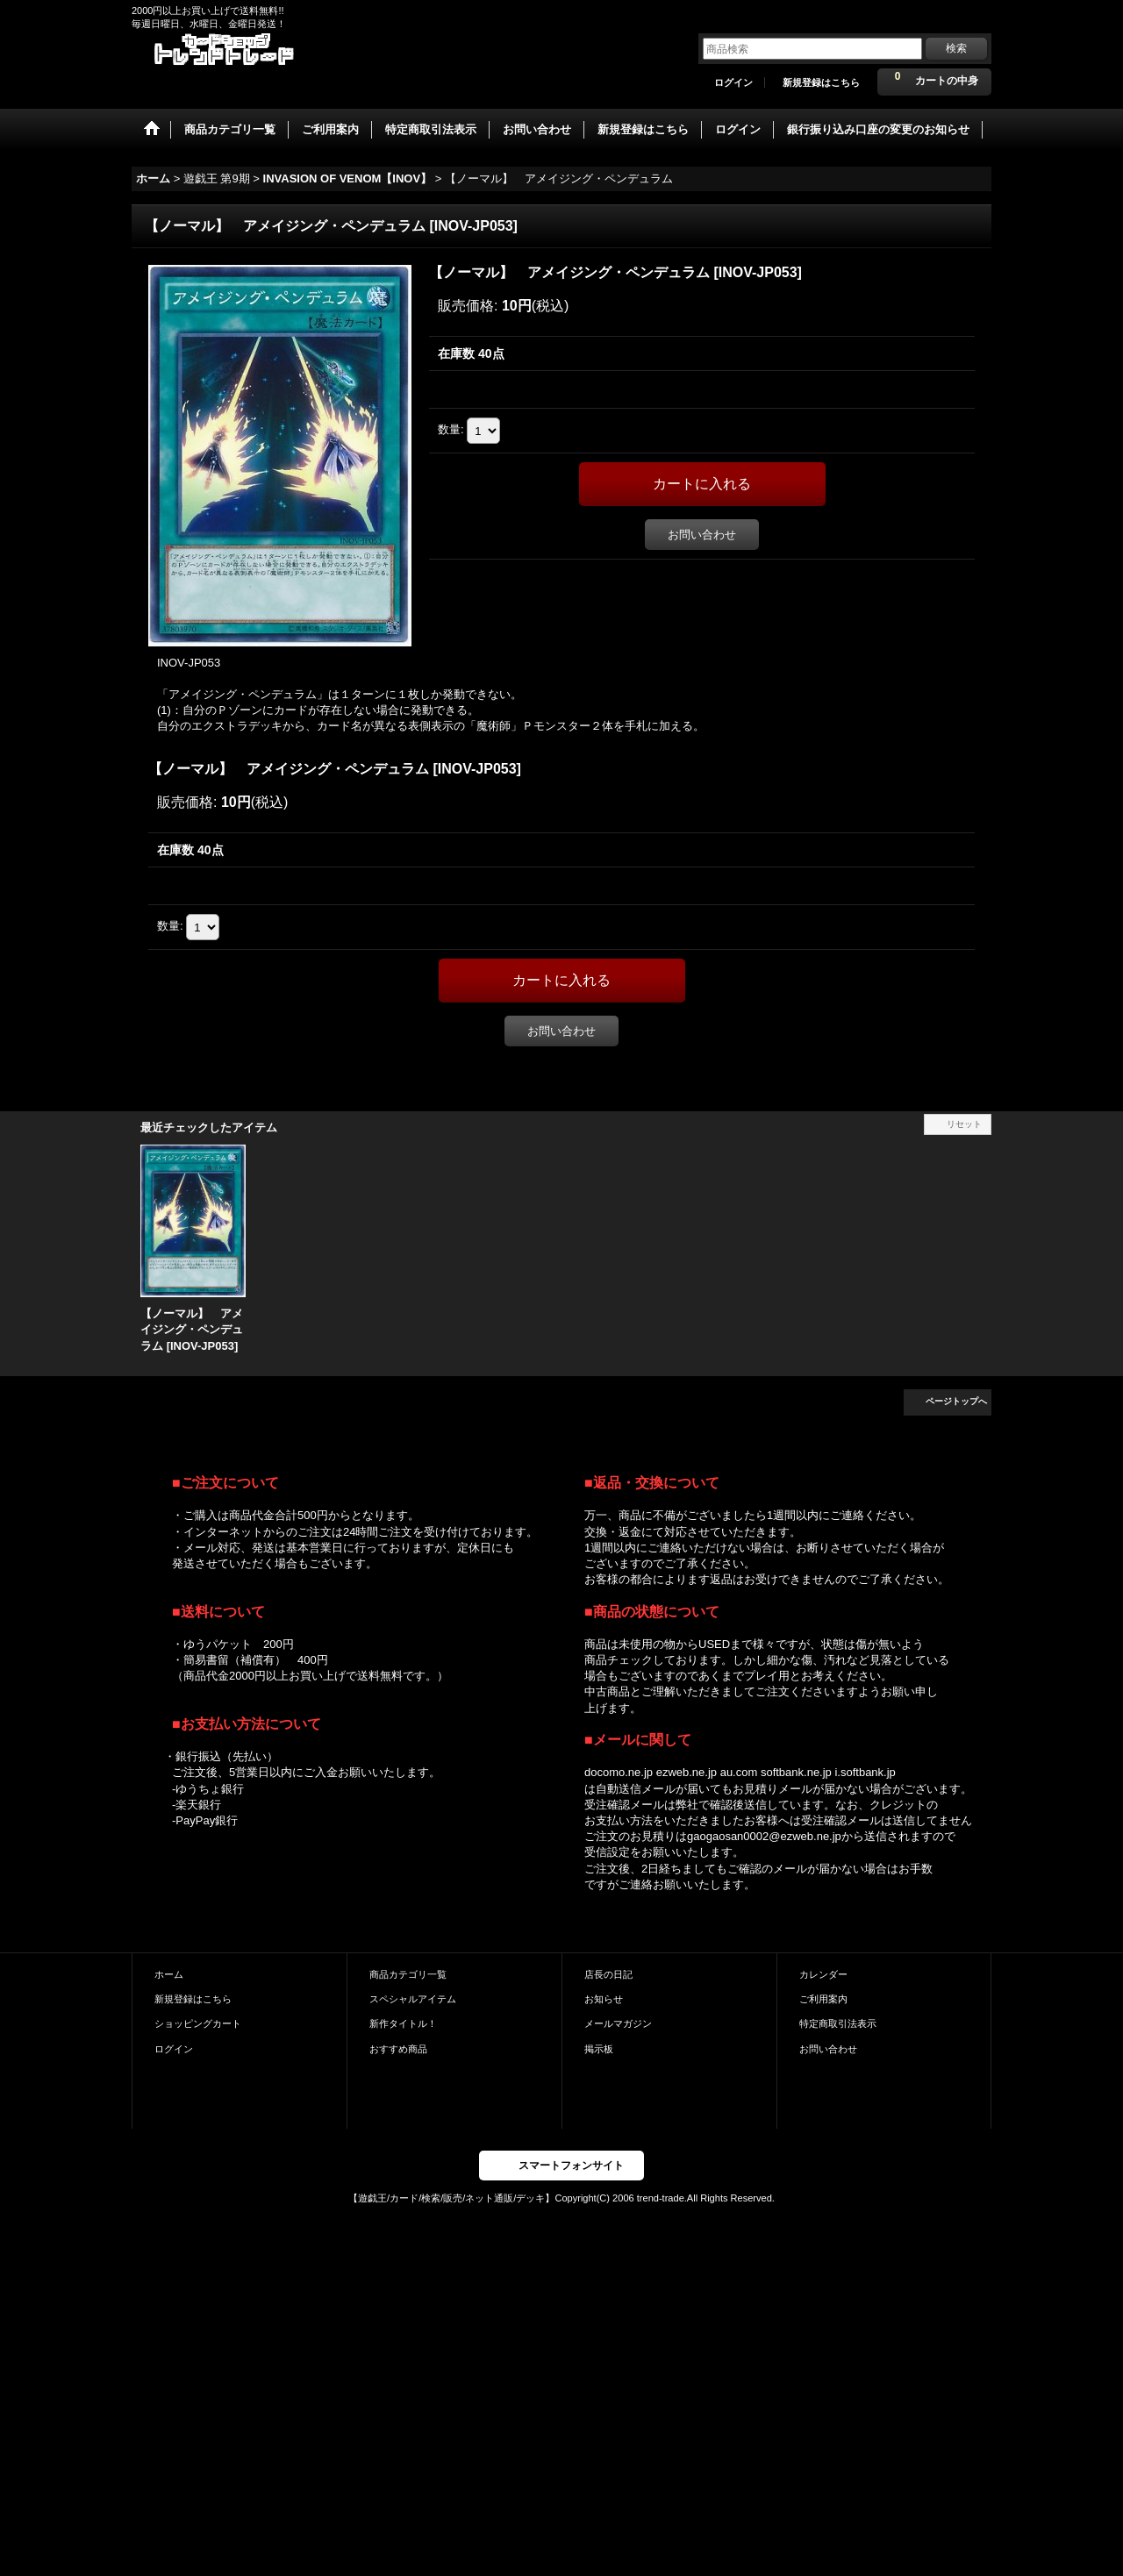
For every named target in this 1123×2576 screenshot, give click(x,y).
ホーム (168, 1974)
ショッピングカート (197, 2023)
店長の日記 (608, 1974)
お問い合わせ (702, 534)
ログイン (733, 82)
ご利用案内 (823, 1999)
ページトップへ (956, 1401)
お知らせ (603, 1999)
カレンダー (823, 1974)
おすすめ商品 (398, 2049)
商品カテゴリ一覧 (408, 1974)
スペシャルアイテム (412, 1999)
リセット (964, 1124)
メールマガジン (618, 2023)
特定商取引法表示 (837, 2023)
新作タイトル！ (403, 2023)
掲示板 (598, 2049)
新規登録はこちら (821, 82)
